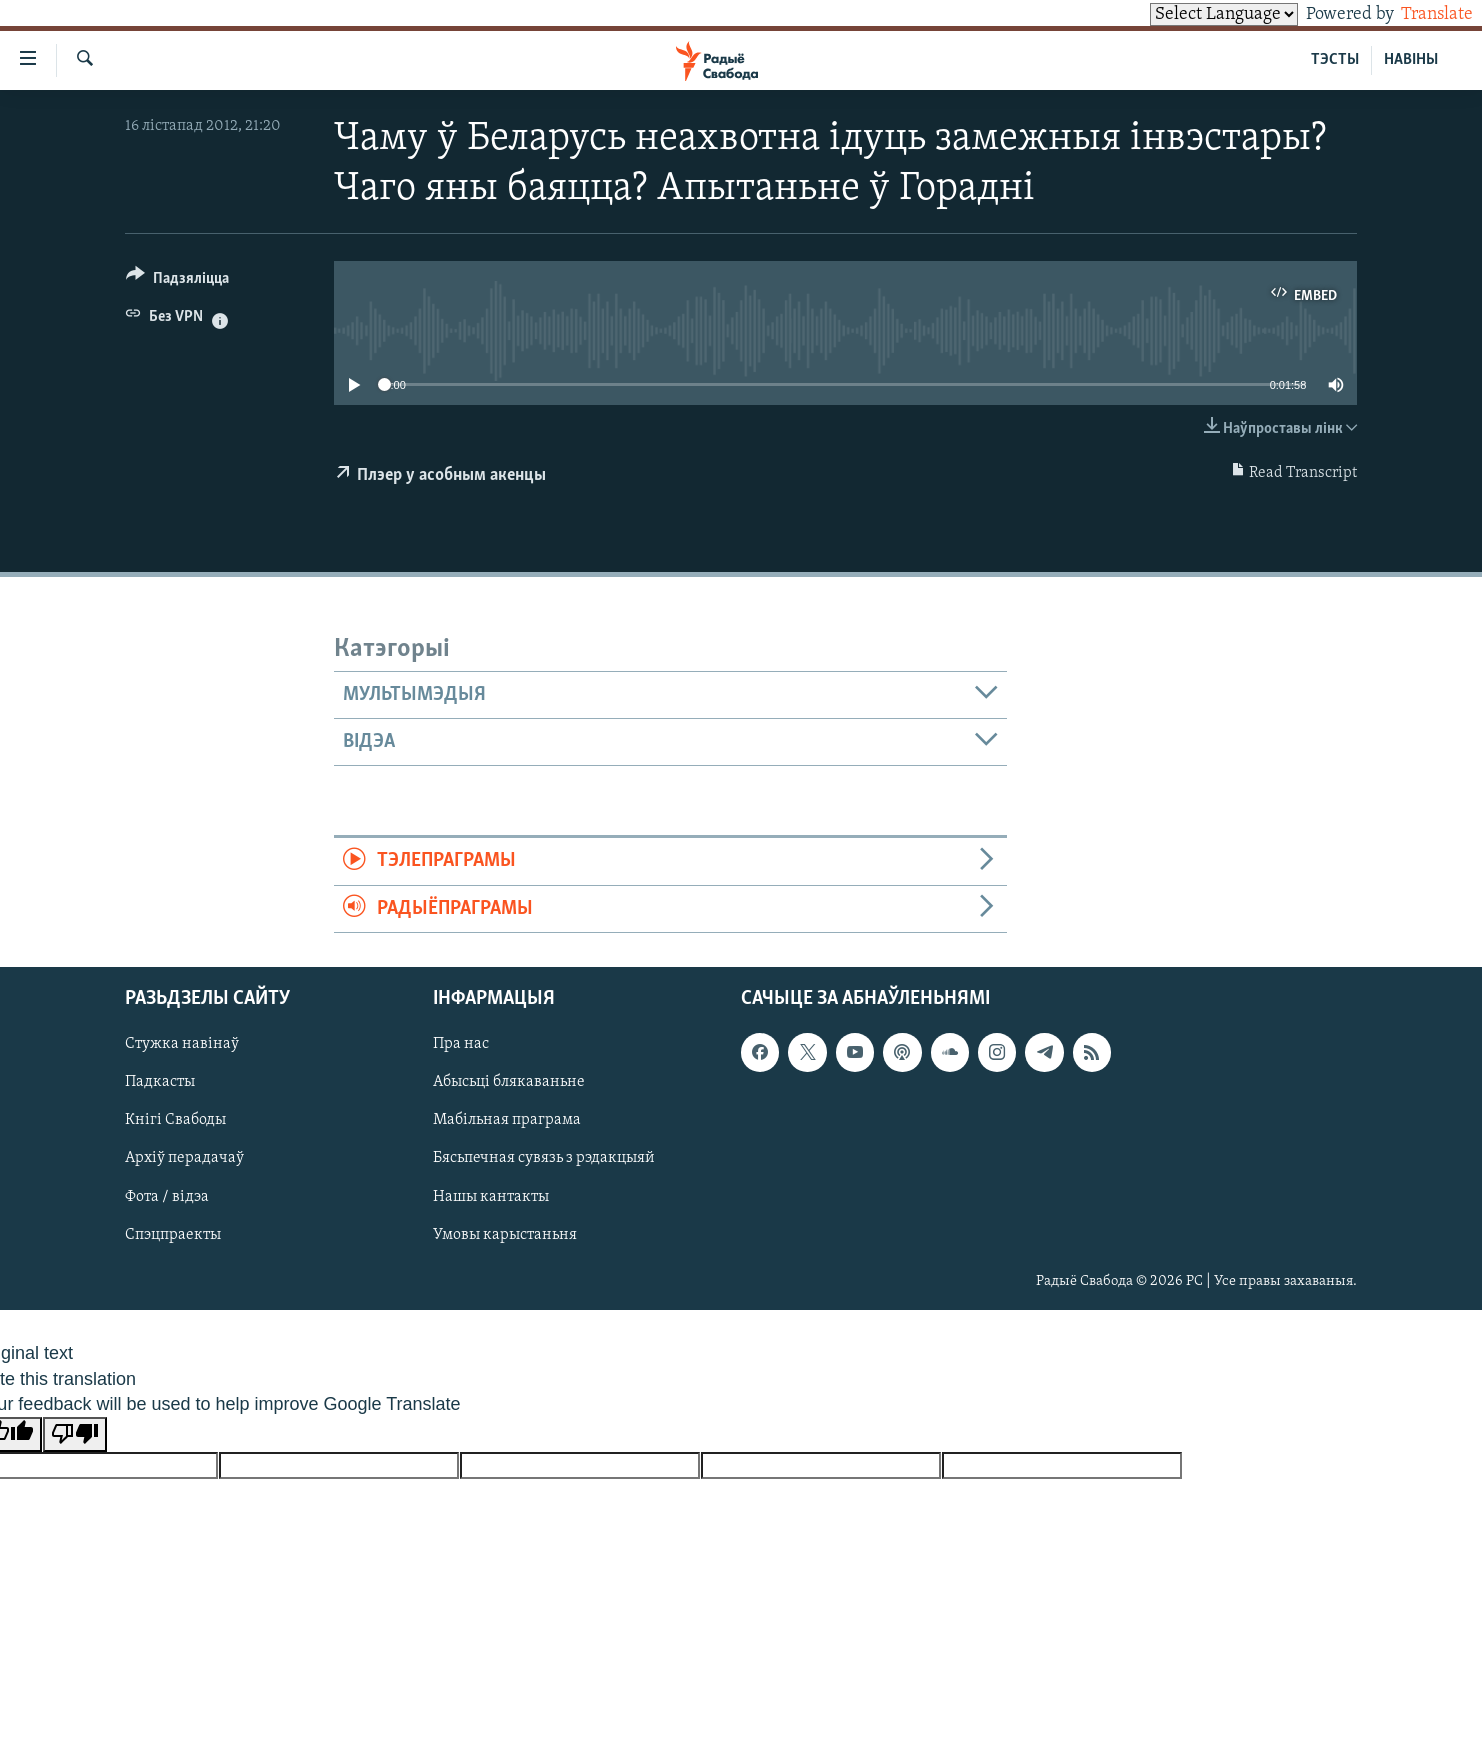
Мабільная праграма (507, 1121)
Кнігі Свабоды (175, 1121)
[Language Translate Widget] (1190, 14)
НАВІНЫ (1411, 60)
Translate (1418, 14)
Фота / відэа (167, 1197)
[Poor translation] (75, 1434)
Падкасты (160, 1083)
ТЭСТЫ (1335, 60)
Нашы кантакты (491, 1197)
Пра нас (461, 1045)
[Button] (177, 281)
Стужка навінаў (182, 1045)
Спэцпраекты (173, 1235)
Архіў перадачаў (184, 1159)
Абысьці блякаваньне (509, 1083)
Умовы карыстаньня (505, 1235)
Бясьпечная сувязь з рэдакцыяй (544, 1159)
